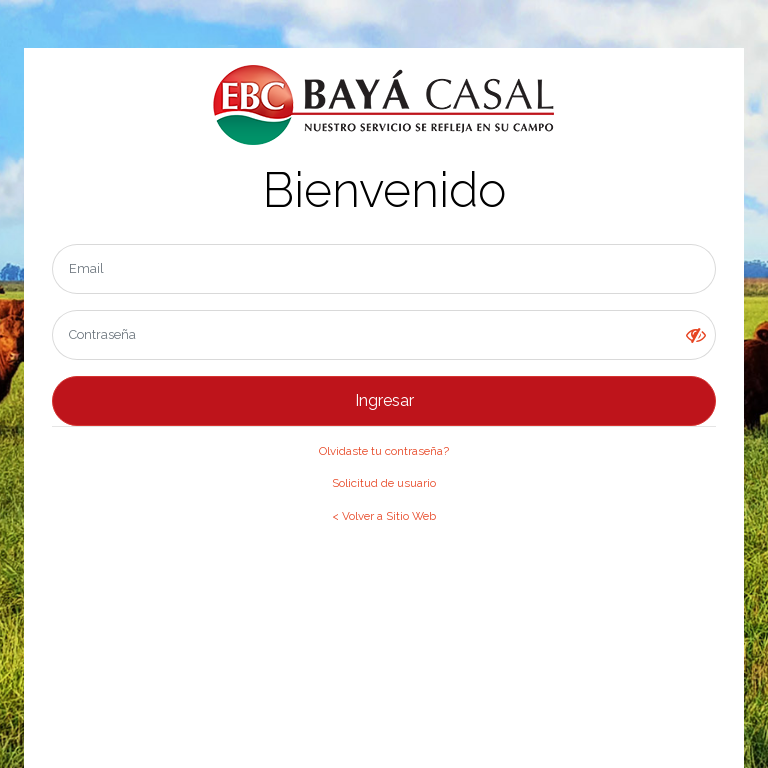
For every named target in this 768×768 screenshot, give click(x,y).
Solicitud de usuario (384, 483)
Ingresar (384, 400)
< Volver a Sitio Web (384, 516)
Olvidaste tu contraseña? (384, 451)
